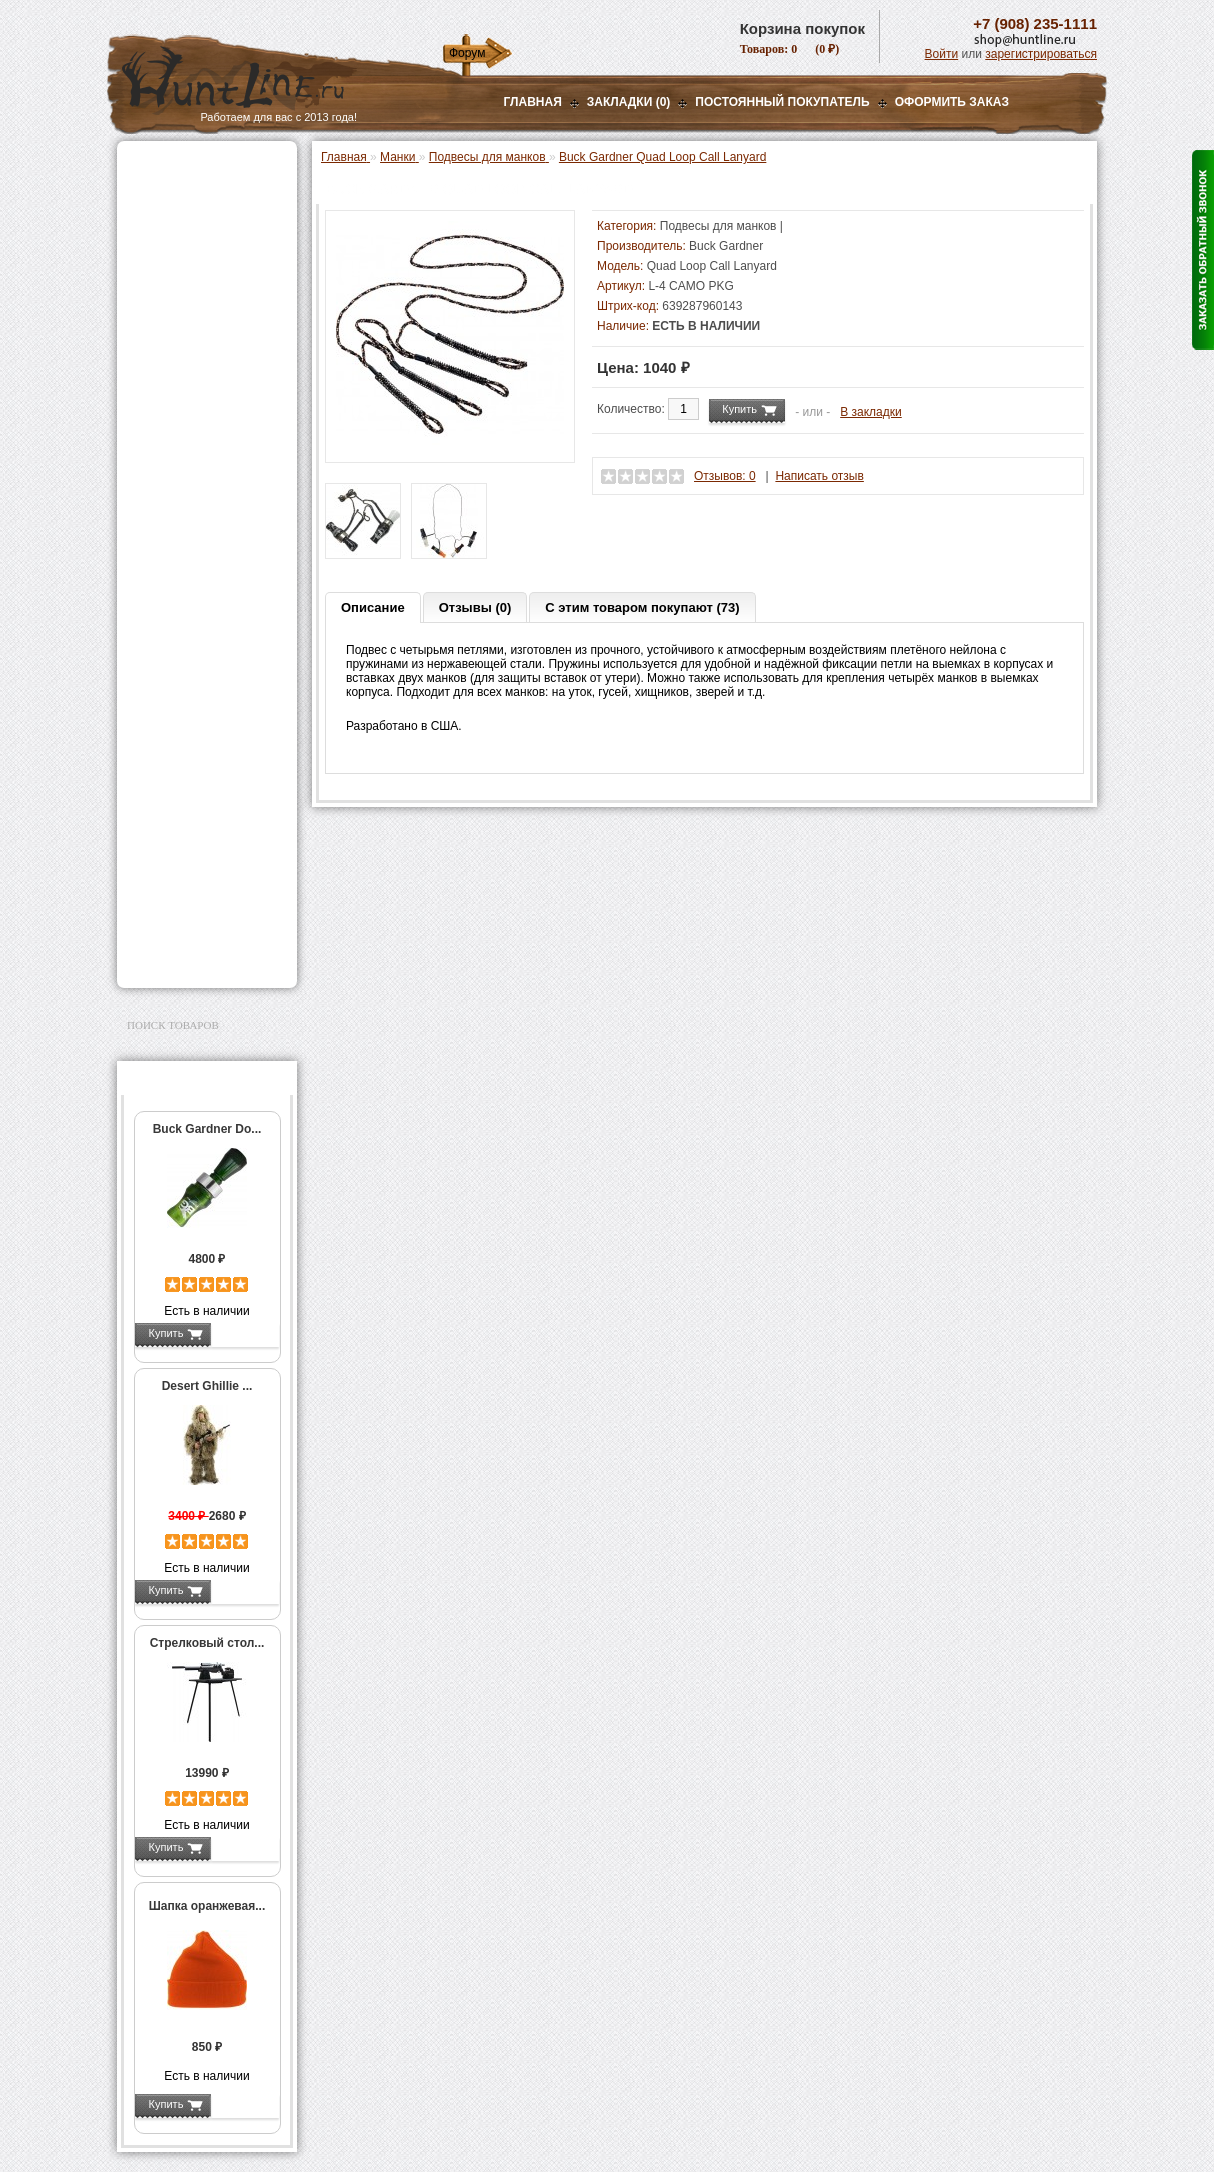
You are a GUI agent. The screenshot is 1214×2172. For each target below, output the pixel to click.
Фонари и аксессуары (195, 550)
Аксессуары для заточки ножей (203, 899)
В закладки (871, 412)
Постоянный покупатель (782, 102)
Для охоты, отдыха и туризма (192, 835)
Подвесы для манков (210, 436)
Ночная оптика (173, 242)
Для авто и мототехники (201, 931)
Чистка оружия (174, 803)
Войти (942, 54)
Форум (467, 53)
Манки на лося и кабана (214, 380)
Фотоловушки (171, 600)
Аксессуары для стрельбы (178, 721)
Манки (148, 317)
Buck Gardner (726, 246)
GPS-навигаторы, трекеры (182, 657)
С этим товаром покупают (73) (642, 607)
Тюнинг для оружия (188, 778)
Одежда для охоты (185, 689)
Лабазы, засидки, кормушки (181, 468)
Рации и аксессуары (190, 292)
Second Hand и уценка (195, 956)
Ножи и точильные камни (206, 867)
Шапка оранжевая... (207, 1906)
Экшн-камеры (171, 625)
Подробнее (244, 1333)
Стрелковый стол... (207, 1643)
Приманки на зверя (187, 500)
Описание (373, 607)
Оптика (151, 217)
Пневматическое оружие (203, 192)
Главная (533, 102)
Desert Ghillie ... (207, 1386)
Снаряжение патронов (196, 525)
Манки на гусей (189, 359)
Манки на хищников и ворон (207, 408)
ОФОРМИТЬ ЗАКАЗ (952, 102)
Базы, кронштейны (187, 267)
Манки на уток (186, 338)
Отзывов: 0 (725, 476)
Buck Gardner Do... (207, 1129)
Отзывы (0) (475, 607)
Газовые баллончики (193, 167)
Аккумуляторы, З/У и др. (202, 575)
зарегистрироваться (1041, 54)
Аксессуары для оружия (202, 753)
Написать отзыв (819, 476)
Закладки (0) (629, 102)
